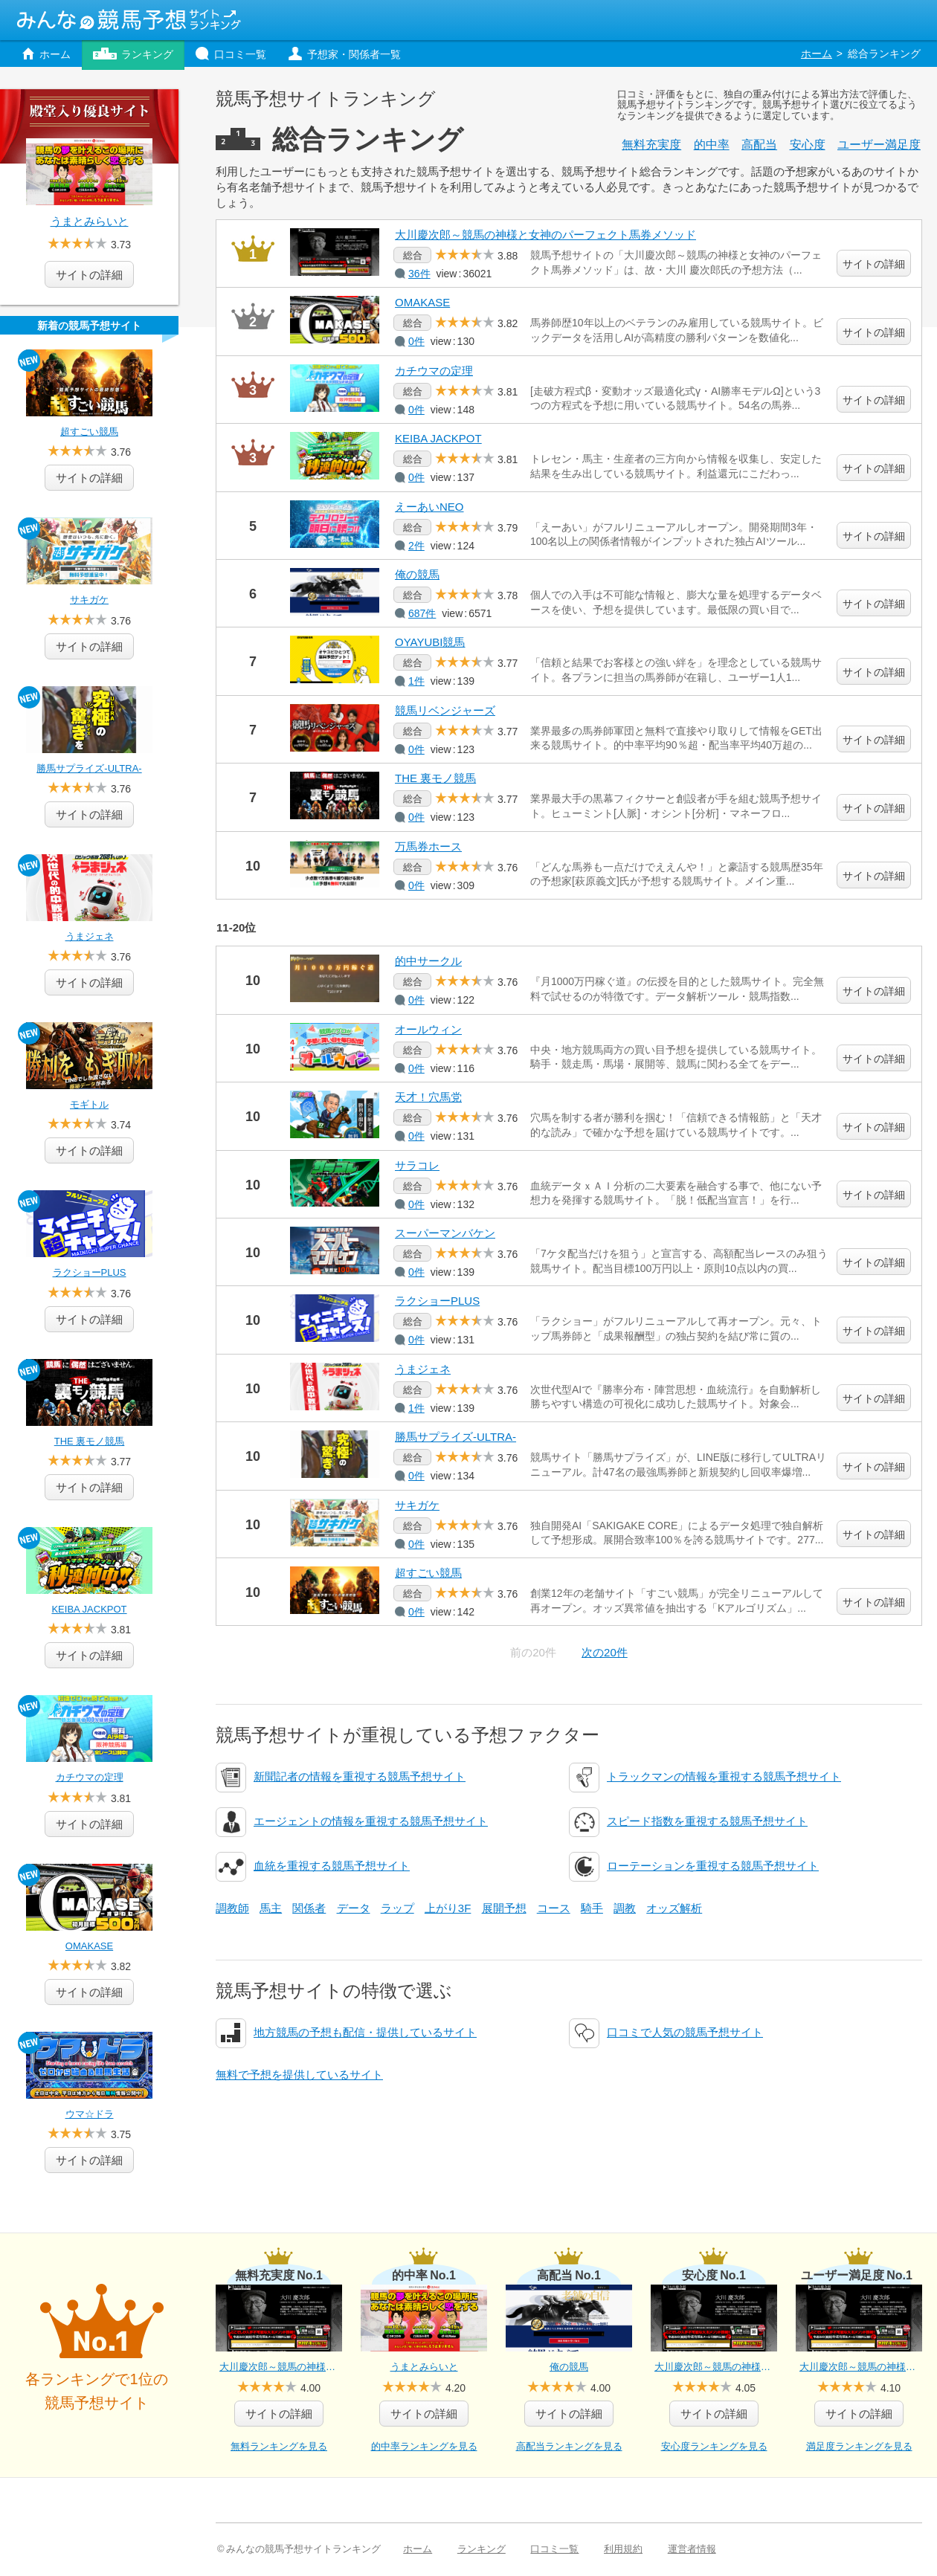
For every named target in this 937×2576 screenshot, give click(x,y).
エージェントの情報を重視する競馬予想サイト (371, 1821)
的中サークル (428, 961)
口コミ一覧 (240, 54)
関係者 (309, 1908)
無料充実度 (651, 144)
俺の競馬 (417, 574)
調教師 (232, 1908)
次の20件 (605, 1652)
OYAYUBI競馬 (430, 642)
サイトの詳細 (874, 264)
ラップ (397, 1908)
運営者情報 (692, 2548)
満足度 (879, 144)
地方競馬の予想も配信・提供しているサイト (365, 2032)
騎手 (592, 1908)
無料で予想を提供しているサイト (299, 2074)
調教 (625, 1908)
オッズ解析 (674, 1908)
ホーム (55, 54)
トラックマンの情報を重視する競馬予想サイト (724, 1776)
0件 (416, 341)
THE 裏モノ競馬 (435, 778)
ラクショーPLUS (437, 1300)
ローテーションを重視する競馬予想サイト (713, 1865)
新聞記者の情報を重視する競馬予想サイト (360, 1776)
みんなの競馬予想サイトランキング (128, 20)
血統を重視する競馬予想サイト (332, 1865)
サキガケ (417, 1505)
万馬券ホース (428, 846)
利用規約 (623, 2548)
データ (353, 1908)
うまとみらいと (90, 221)
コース (553, 1908)
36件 (419, 274)
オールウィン (428, 1029)
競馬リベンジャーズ (445, 710)
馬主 (271, 1908)
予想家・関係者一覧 (354, 54)
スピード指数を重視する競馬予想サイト (707, 1821)
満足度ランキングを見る (859, 2446)
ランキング (147, 54)
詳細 (89, 477)
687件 (422, 613)
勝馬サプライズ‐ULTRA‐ (455, 1436)
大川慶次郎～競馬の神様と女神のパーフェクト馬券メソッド (545, 234)
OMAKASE (422, 302)
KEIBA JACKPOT (438, 438)
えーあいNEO (429, 506)
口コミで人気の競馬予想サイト (685, 2032)
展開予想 (504, 1908)
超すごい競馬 (428, 1572)
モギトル (89, 1104)
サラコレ (417, 1165)
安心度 (807, 144)
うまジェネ (423, 1369)
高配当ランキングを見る (569, 2446)
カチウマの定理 (434, 370)
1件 (416, 681)
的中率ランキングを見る (424, 2446)
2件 (416, 546)
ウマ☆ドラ (89, 2114)
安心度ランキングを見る (714, 2446)
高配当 (759, 144)
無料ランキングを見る (279, 2446)
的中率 (712, 144)
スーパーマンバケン (445, 1233)
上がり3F (448, 1908)
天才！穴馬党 (428, 1097)
